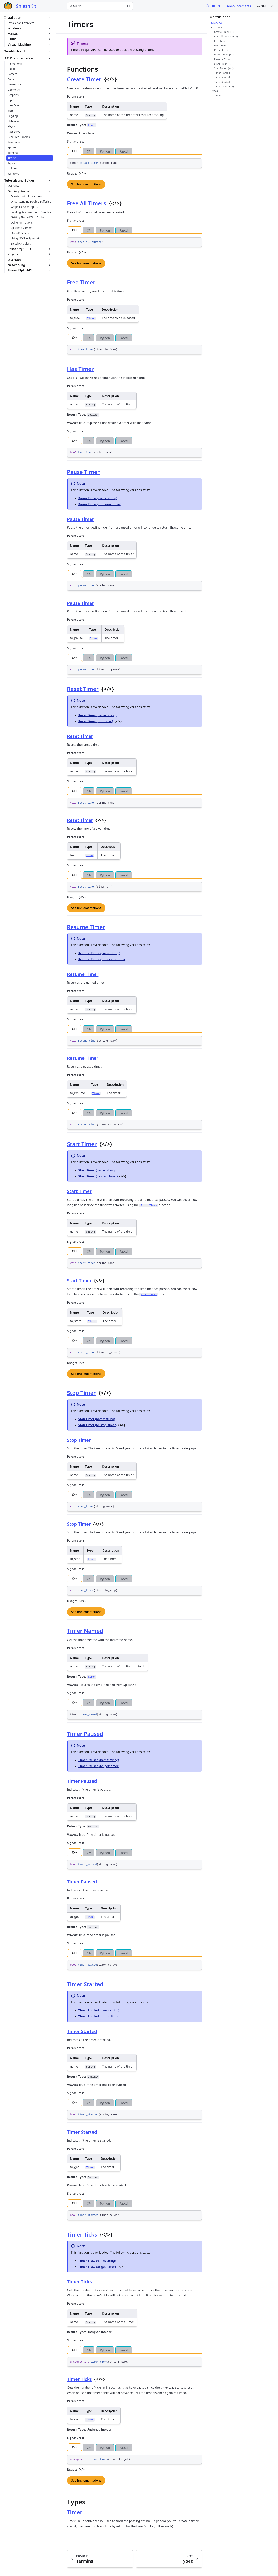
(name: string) (97, 498)
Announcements (239, 6)
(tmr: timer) (95, 721)
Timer (74, 2512)
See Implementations (86, 184)
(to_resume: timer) (102, 959)
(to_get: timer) (98, 1766)
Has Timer (80, 368)
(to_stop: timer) (97, 1425)
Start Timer (82, 1144)
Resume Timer (86, 927)
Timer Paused (85, 1733)
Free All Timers (86, 203)
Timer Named (85, 1630)
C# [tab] (89, 151)
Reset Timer (83, 688)
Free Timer (81, 282)
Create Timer (84, 79)
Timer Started (85, 1984)
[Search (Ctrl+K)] (100, 6)
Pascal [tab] (123, 151)
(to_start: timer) (98, 1176)
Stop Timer (81, 1392)
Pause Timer (83, 472)
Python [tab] (105, 151)
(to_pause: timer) (99, 504)
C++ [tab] (74, 151)
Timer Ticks (82, 2234)
